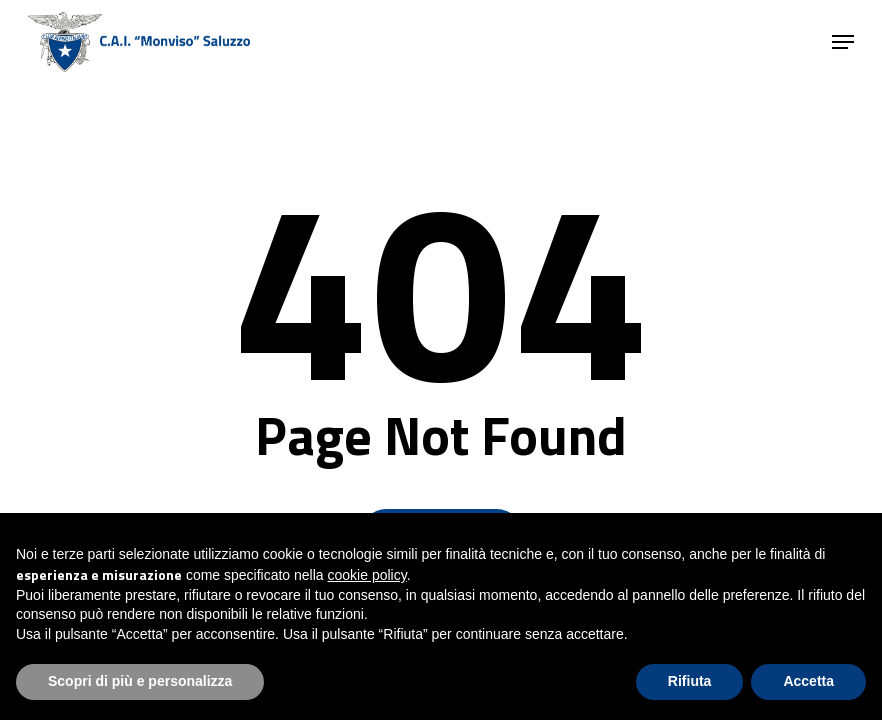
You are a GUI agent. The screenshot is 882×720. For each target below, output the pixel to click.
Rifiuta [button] (690, 681)
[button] (843, 42)
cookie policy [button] (367, 575)
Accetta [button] (808, 681)
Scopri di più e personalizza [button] (140, 681)
